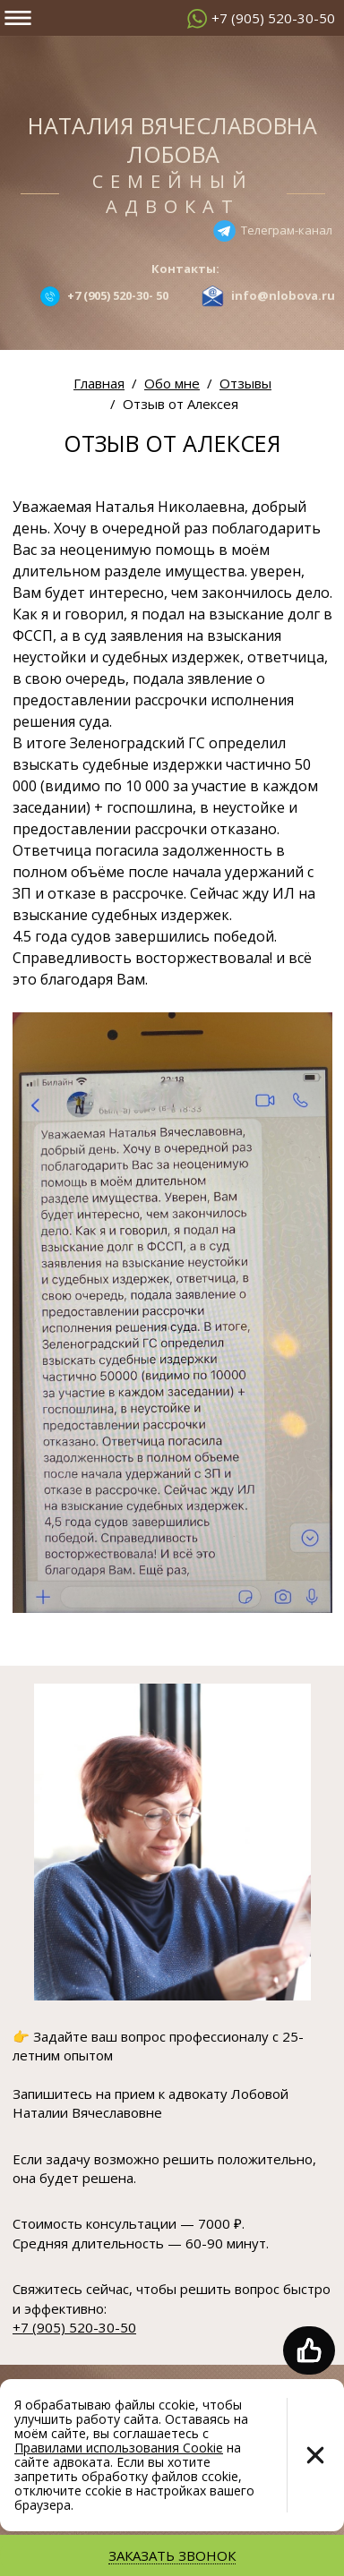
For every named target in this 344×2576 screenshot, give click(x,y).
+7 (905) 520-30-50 (273, 18)
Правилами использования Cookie (118, 2447)
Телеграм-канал (286, 229)
